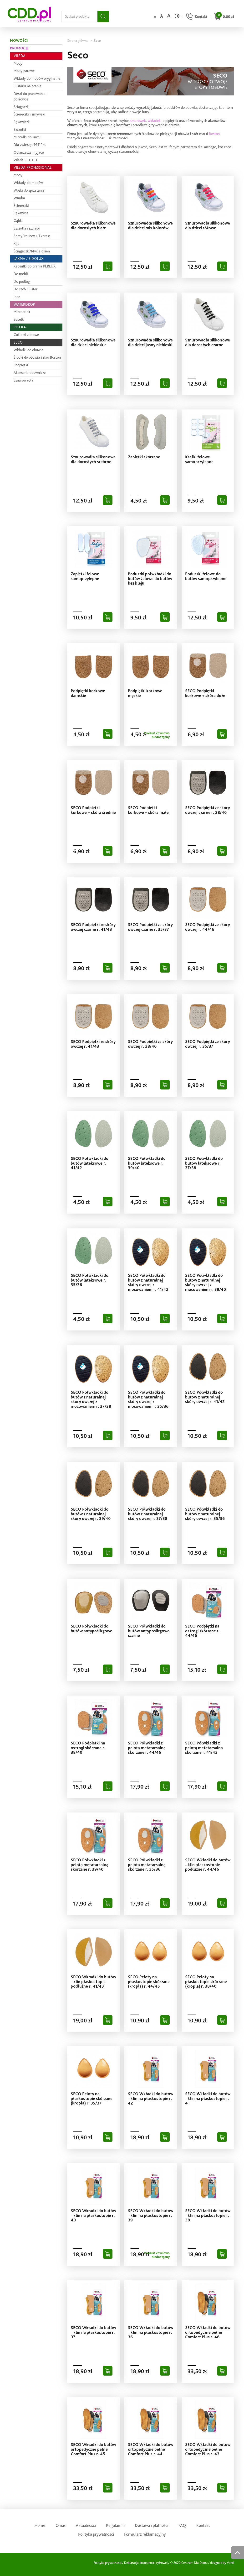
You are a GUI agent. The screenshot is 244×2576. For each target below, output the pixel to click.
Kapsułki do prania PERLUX (35, 266)
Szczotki (20, 129)
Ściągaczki (22, 107)
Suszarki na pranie (27, 86)
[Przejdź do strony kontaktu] (196, 17)
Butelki (19, 319)
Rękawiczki (22, 122)
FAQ (182, 2525)
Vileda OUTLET (25, 160)
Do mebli (21, 274)
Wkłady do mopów (28, 182)
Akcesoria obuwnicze (30, 372)
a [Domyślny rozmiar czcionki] (155, 16)
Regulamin (115, 2525)
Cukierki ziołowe (26, 334)
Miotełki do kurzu (27, 137)
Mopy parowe (24, 70)
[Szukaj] (103, 16)
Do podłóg (22, 281)
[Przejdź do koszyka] (223, 17)
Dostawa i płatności (151, 2525)
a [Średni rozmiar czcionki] (161, 16)
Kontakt (203, 2525)
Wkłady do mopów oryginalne (37, 78)
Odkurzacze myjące (29, 152)
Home (40, 2525)
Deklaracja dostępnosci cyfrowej (146, 2563)
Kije (17, 243)
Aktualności (86, 2525)
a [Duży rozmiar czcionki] (168, 15)
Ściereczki (21, 205)
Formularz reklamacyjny (145, 2534)
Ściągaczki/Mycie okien (32, 251)
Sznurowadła (23, 380)
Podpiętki (21, 365)
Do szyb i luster (25, 289)
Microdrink (22, 311)
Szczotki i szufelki (27, 228)
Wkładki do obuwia (28, 350)
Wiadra (19, 198)
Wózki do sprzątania (29, 190)
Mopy (18, 63)
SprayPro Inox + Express (32, 236)
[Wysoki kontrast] (177, 16)
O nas (61, 2525)
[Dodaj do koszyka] (107, 266)
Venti (230, 2563)
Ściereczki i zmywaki (29, 114)
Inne (17, 296)
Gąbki (18, 220)
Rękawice (21, 213)
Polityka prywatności (96, 2534)
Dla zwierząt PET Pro (30, 144)
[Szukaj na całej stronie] (79, 16)
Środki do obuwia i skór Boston (37, 357)
